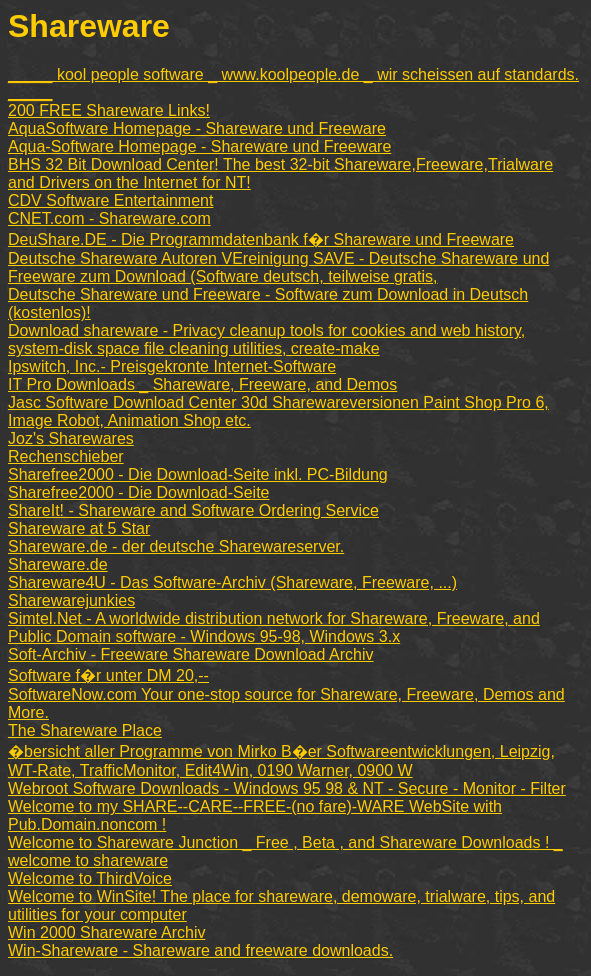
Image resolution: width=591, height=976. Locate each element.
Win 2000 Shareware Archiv (106, 932)
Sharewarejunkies (71, 600)
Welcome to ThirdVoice (90, 878)
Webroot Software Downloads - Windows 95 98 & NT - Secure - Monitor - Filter (287, 788)
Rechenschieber (66, 456)
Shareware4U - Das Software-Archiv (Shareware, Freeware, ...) (232, 582)
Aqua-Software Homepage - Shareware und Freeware (199, 146)
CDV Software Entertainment (110, 200)
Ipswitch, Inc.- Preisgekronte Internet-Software (172, 366)
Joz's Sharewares (71, 438)
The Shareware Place (85, 730)
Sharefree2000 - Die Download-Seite (138, 492)
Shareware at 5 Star (79, 528)
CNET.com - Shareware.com (109, 218)
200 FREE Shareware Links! (109, 110)
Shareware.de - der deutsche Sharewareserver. (176, 546)
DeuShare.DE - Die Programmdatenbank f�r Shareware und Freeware (261, 239)
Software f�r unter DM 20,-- (108, 675)
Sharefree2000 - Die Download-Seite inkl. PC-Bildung (198, 474)
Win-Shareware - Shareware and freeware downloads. (200, 950)
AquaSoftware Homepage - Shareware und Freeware (197, 128)
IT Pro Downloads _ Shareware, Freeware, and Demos (202, 384)
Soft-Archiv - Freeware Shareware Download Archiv (190, 654)
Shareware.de (58, 564)
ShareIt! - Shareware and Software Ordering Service (193, 510)
